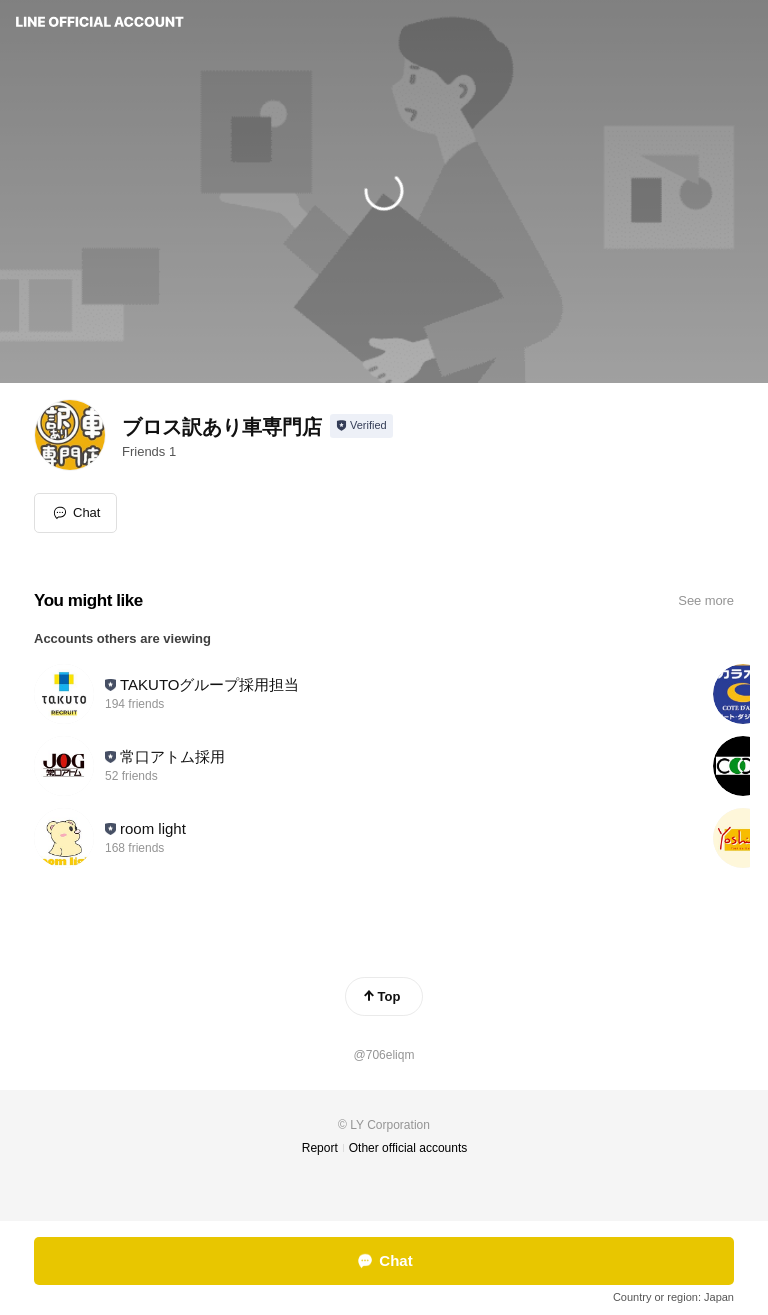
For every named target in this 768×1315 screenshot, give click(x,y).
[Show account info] (361, 426)
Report (320, 1148)
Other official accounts (408, 1148)
